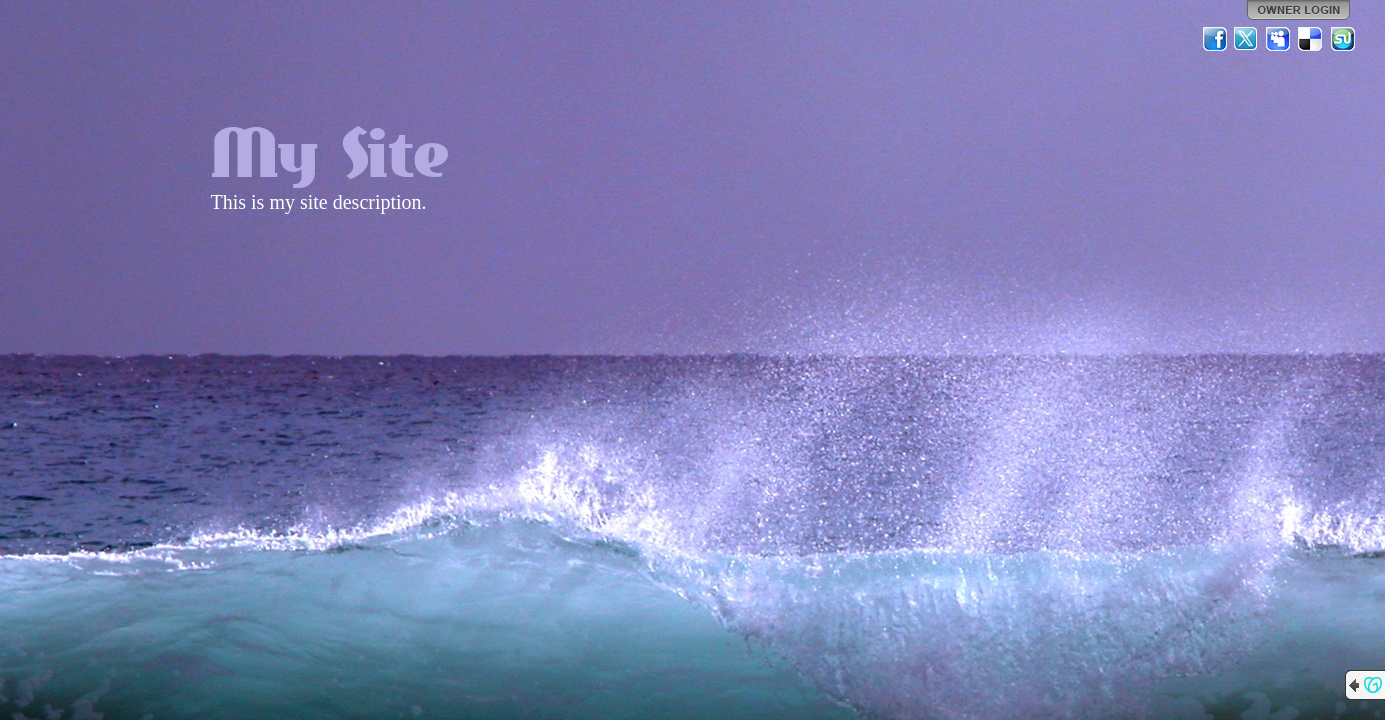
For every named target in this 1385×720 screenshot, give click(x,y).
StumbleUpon (1343, 39)
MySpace (1279, 39)
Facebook (1215, 39)
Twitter (1247, 39)
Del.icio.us (1311, 39)
